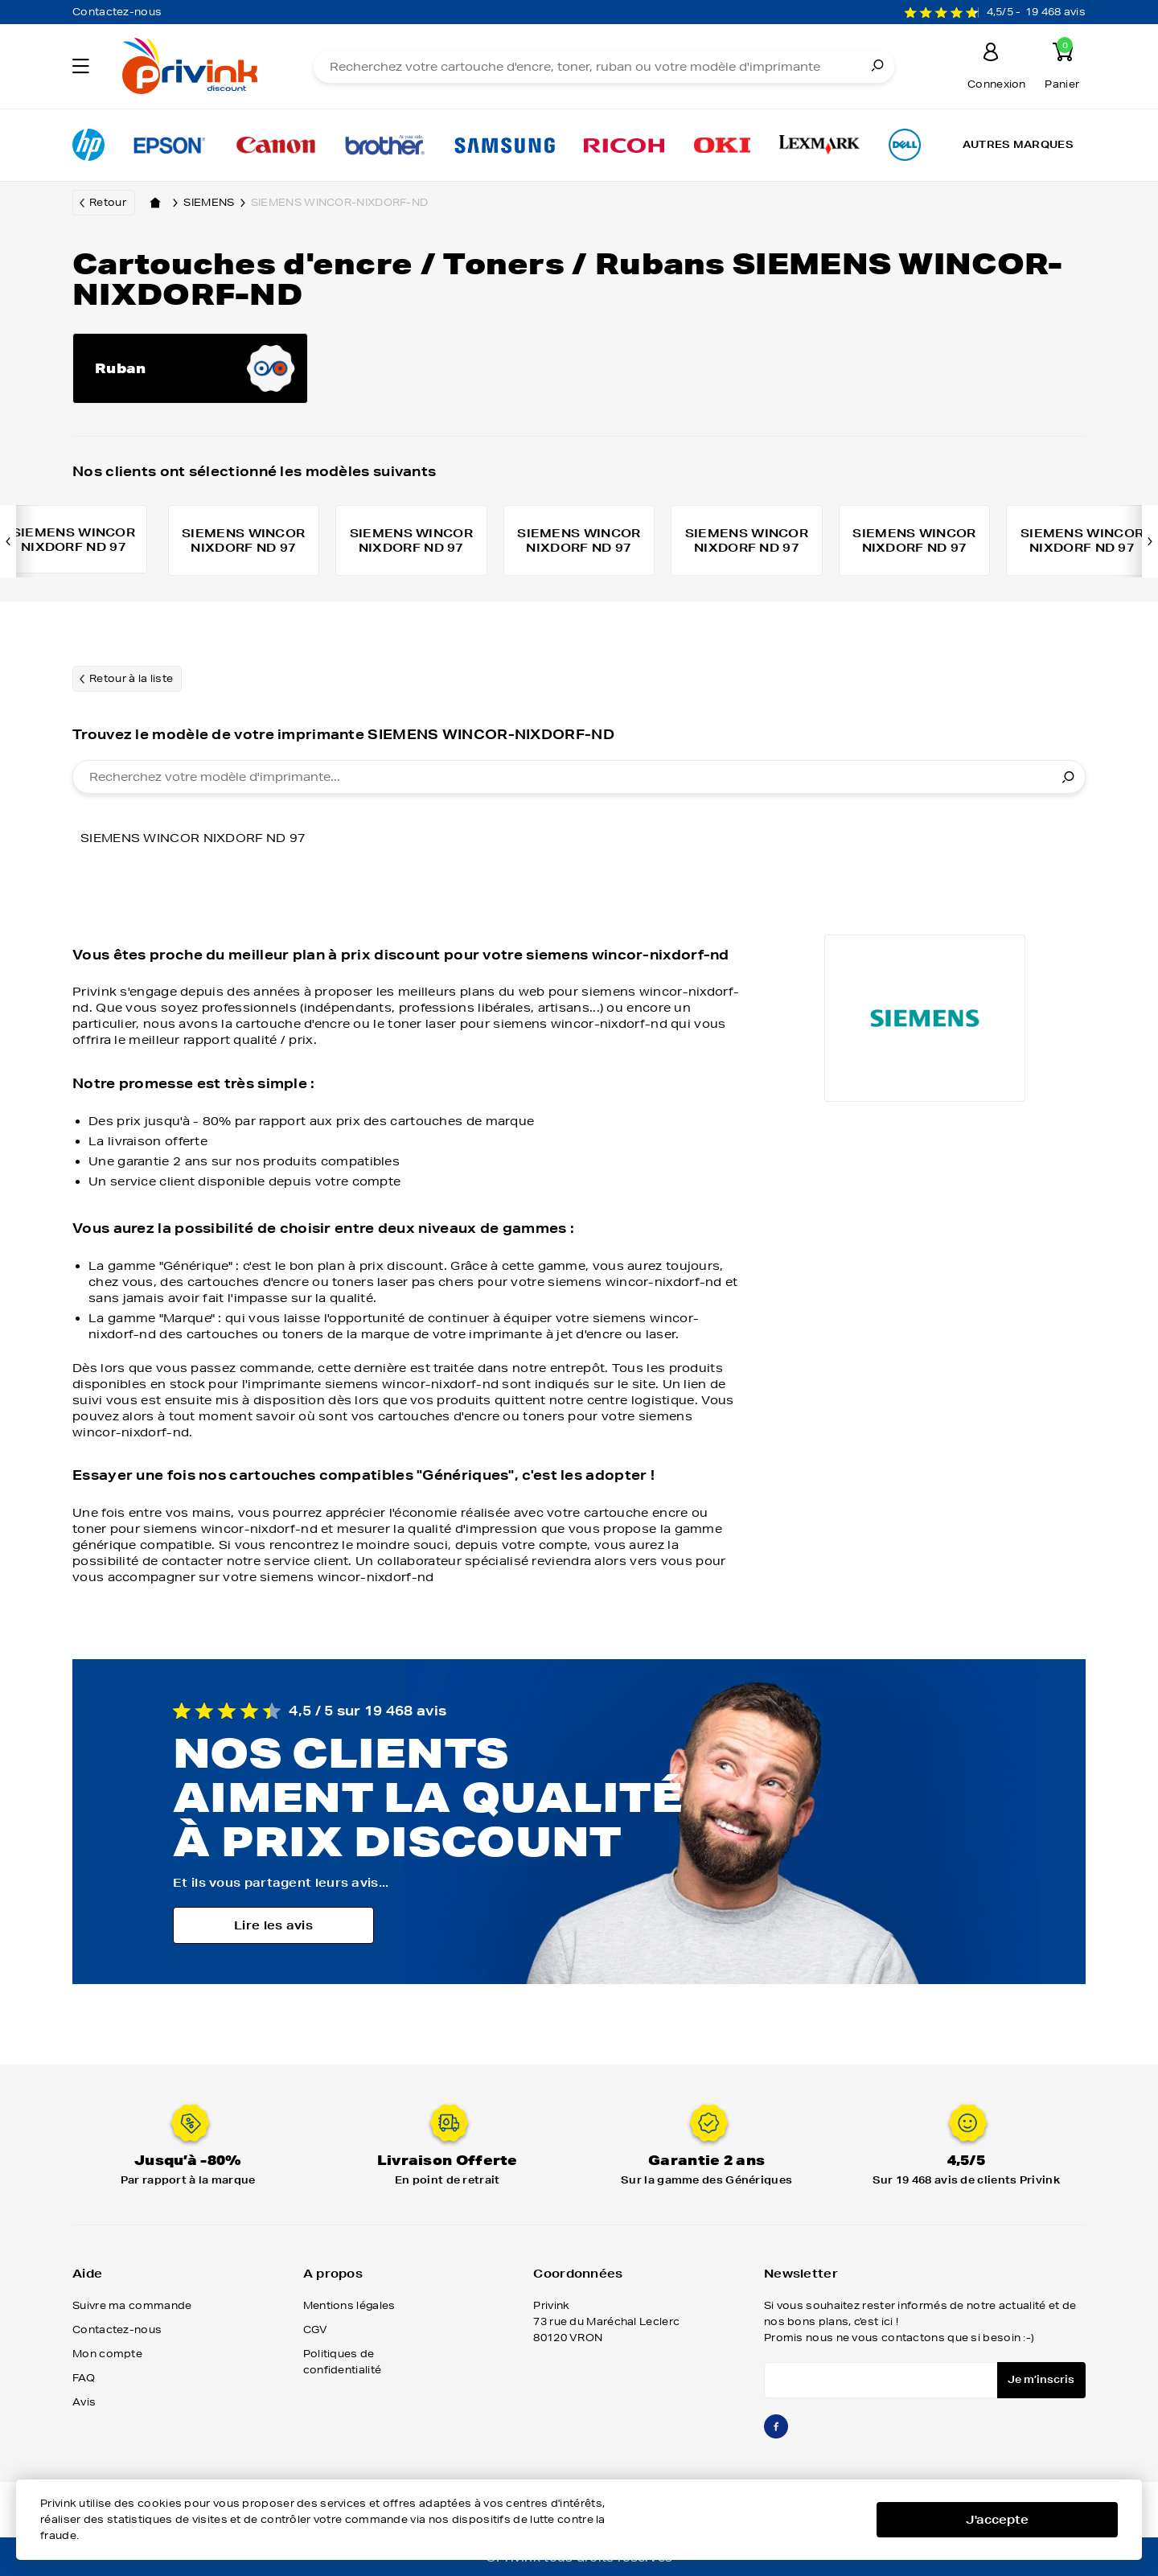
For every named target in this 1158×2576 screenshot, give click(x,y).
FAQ (83, 2379)
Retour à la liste (131, 680)
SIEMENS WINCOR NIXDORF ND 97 (193, 839)
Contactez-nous (117, 11)
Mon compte (107, 2355)
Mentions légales (349, 2307)
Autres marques (1018, 144)
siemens (216, 203)
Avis (84, 2403)
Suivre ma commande (131, 2307)
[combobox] (579, 778)
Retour (107, 202)
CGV (315, 2331)
